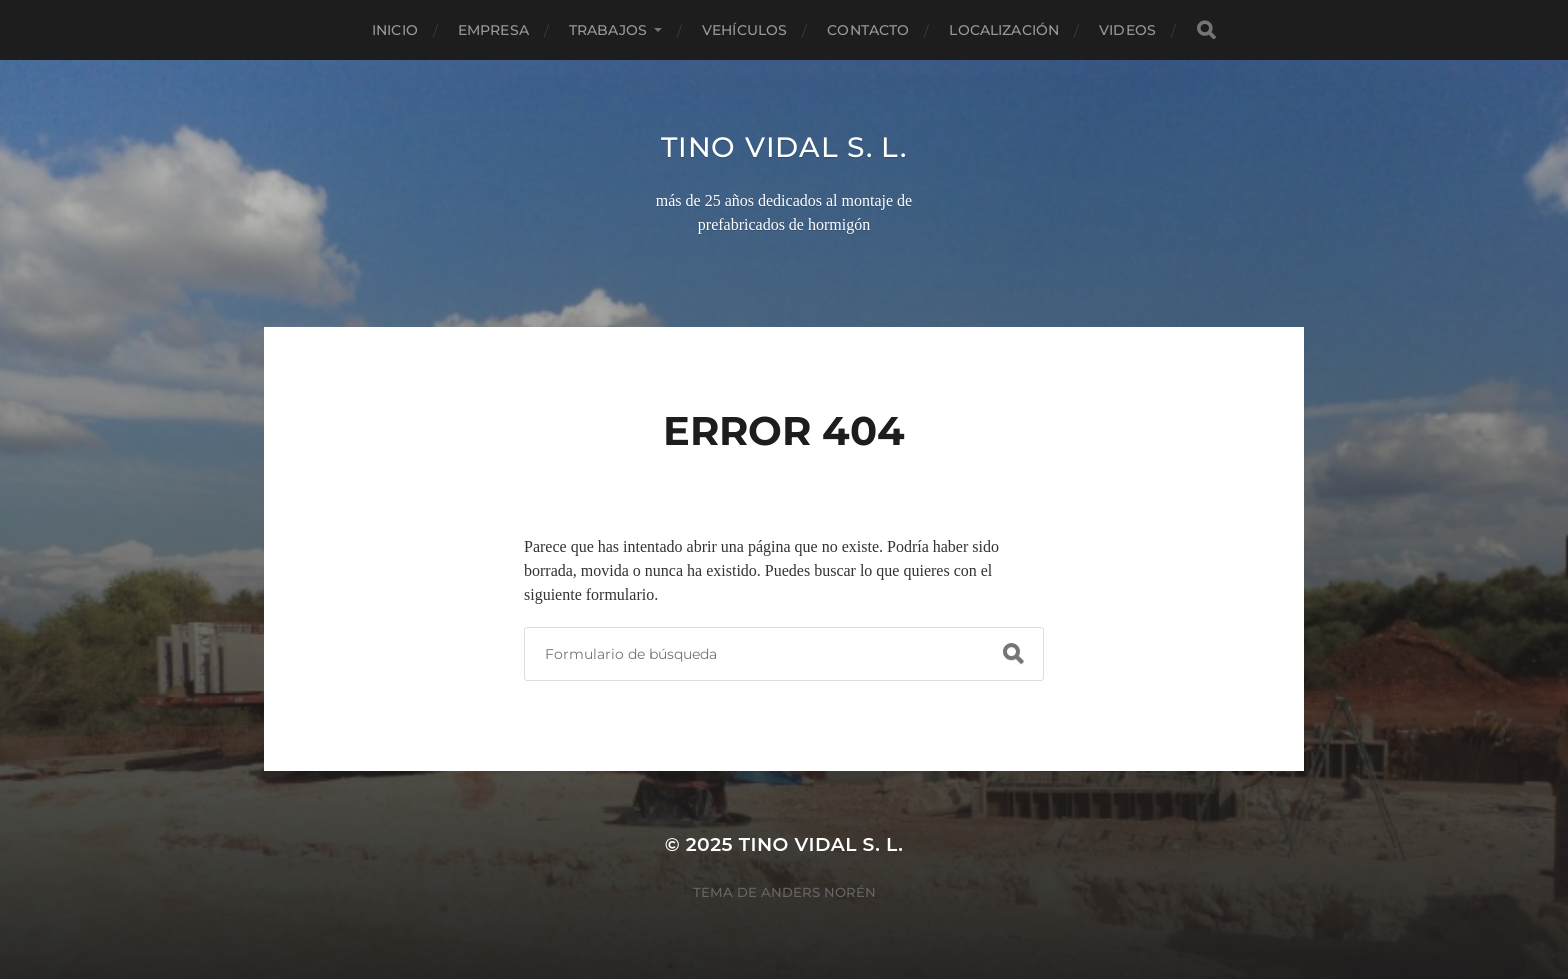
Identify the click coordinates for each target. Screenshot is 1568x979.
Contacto (868, 30)
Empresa (493, 30)
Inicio (395, 30)
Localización (1004, 30)
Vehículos (744, 30)
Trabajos (608, 30)
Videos (1127, 30)
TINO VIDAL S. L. (783, 147)
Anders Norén (818, 892)
